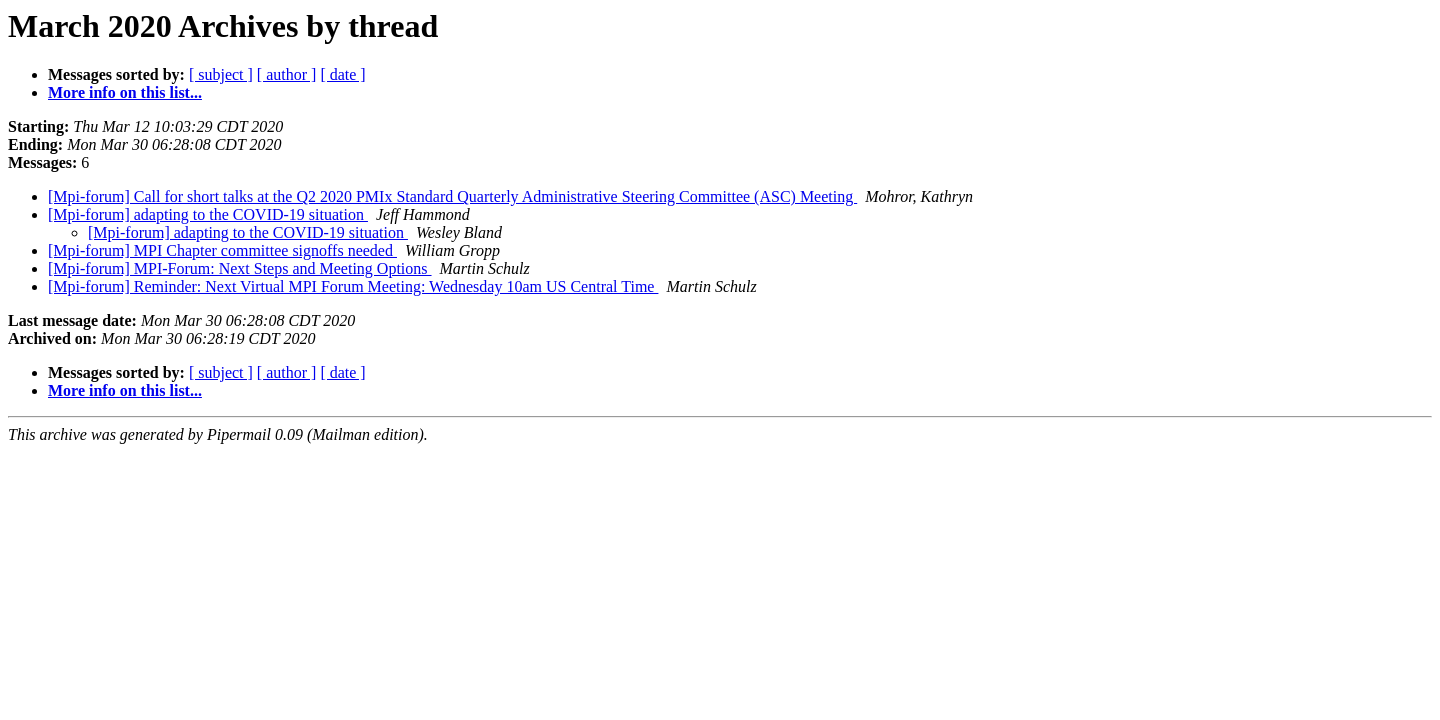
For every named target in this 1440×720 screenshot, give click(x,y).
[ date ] (342, 74)
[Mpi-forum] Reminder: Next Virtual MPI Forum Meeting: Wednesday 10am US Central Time (353, 286)
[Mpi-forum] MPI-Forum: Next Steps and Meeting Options (240, 268)
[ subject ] (221, 74)
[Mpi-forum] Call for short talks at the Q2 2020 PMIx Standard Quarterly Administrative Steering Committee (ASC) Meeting (452, 196)
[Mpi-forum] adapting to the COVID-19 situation (208, 214)
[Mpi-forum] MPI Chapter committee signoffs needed (222, 250)
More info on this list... (125, 92)
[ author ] (287, 74)
